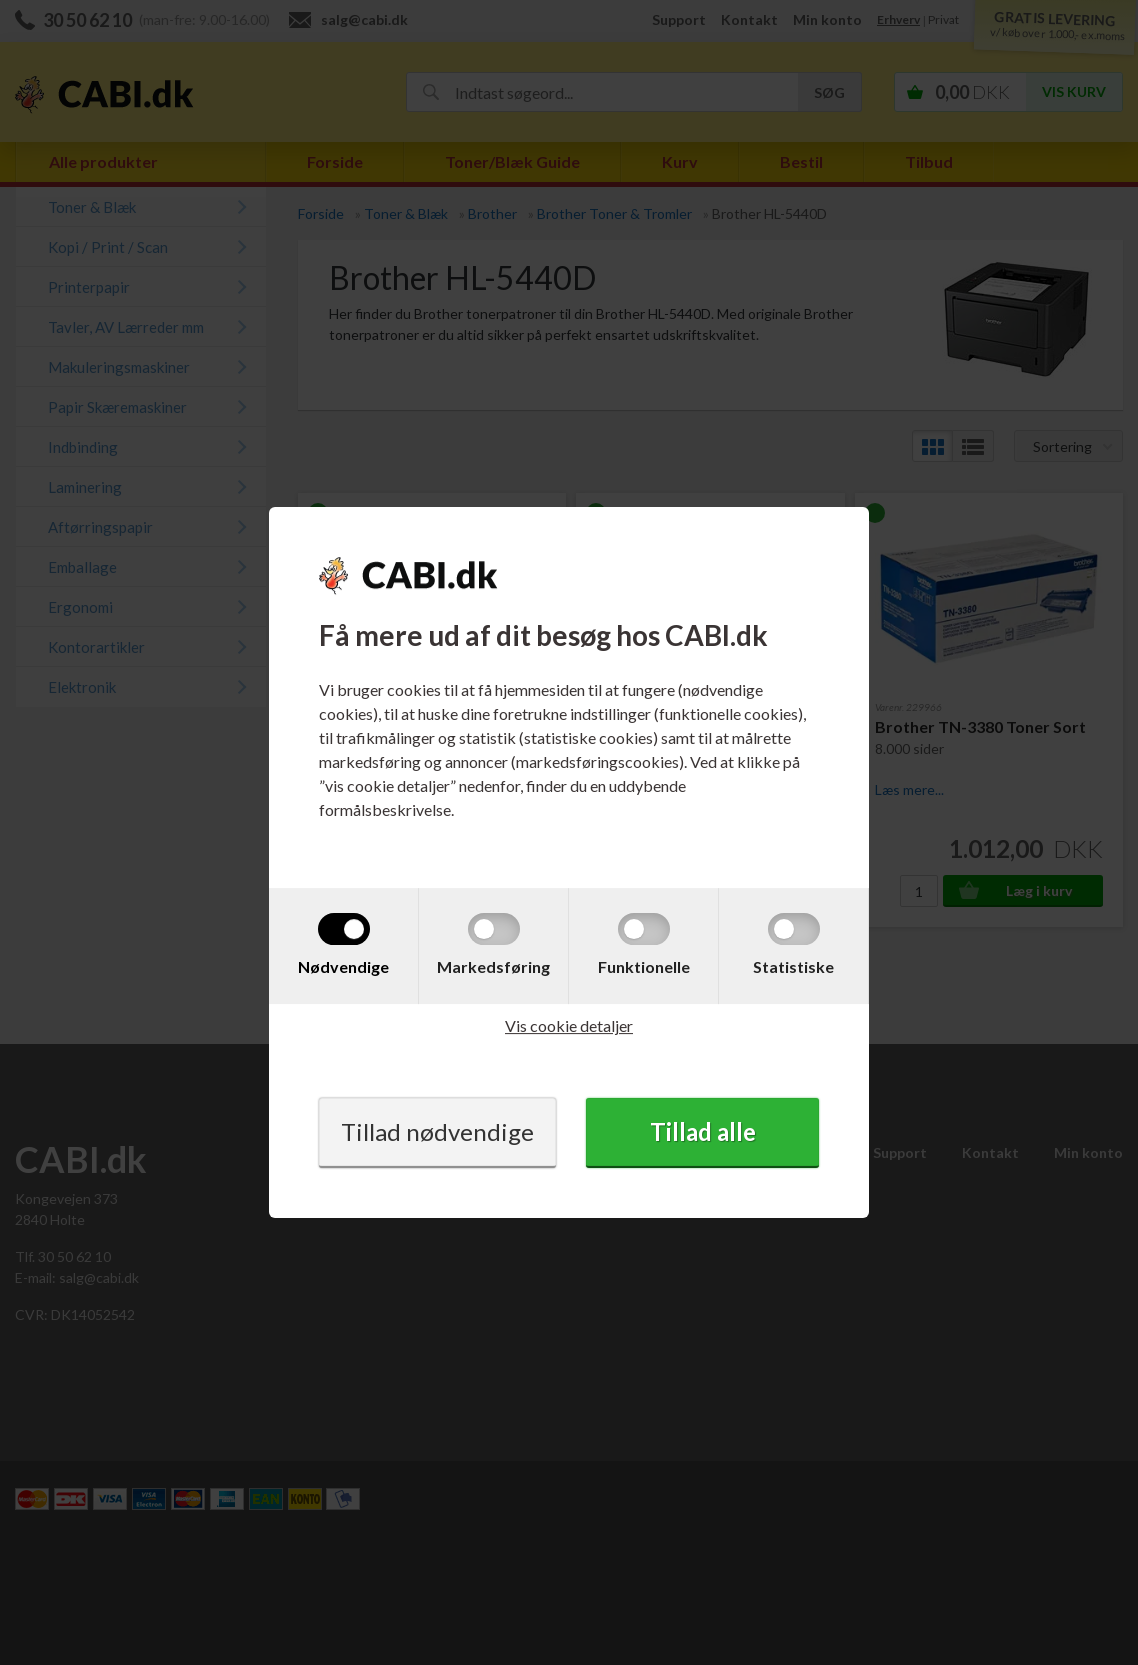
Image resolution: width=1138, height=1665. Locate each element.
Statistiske (793, 966)
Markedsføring (493, 966)
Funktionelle (644, 966)
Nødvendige (343, 966)
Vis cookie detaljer (569, 1025)
